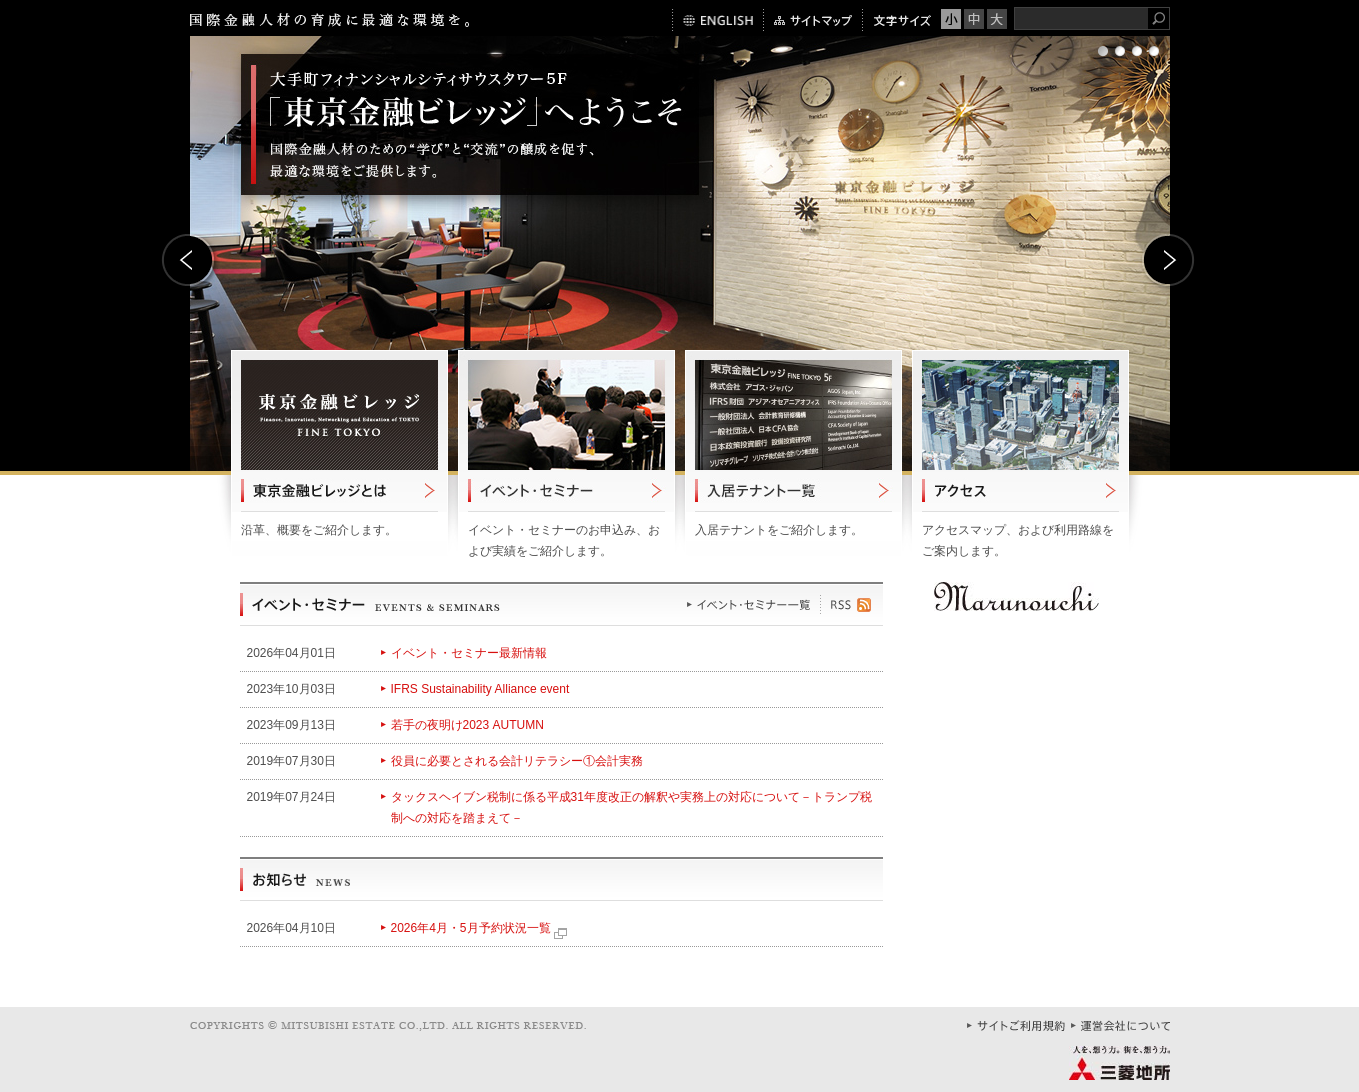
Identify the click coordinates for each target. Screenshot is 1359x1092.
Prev (190, 262)
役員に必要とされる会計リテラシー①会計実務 (517, 761)
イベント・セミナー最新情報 (469, 653)
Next (1170, 262)
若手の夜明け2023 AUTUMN (467, 725)
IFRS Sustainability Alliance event (480, 689)
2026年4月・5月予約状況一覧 (479, 928)
